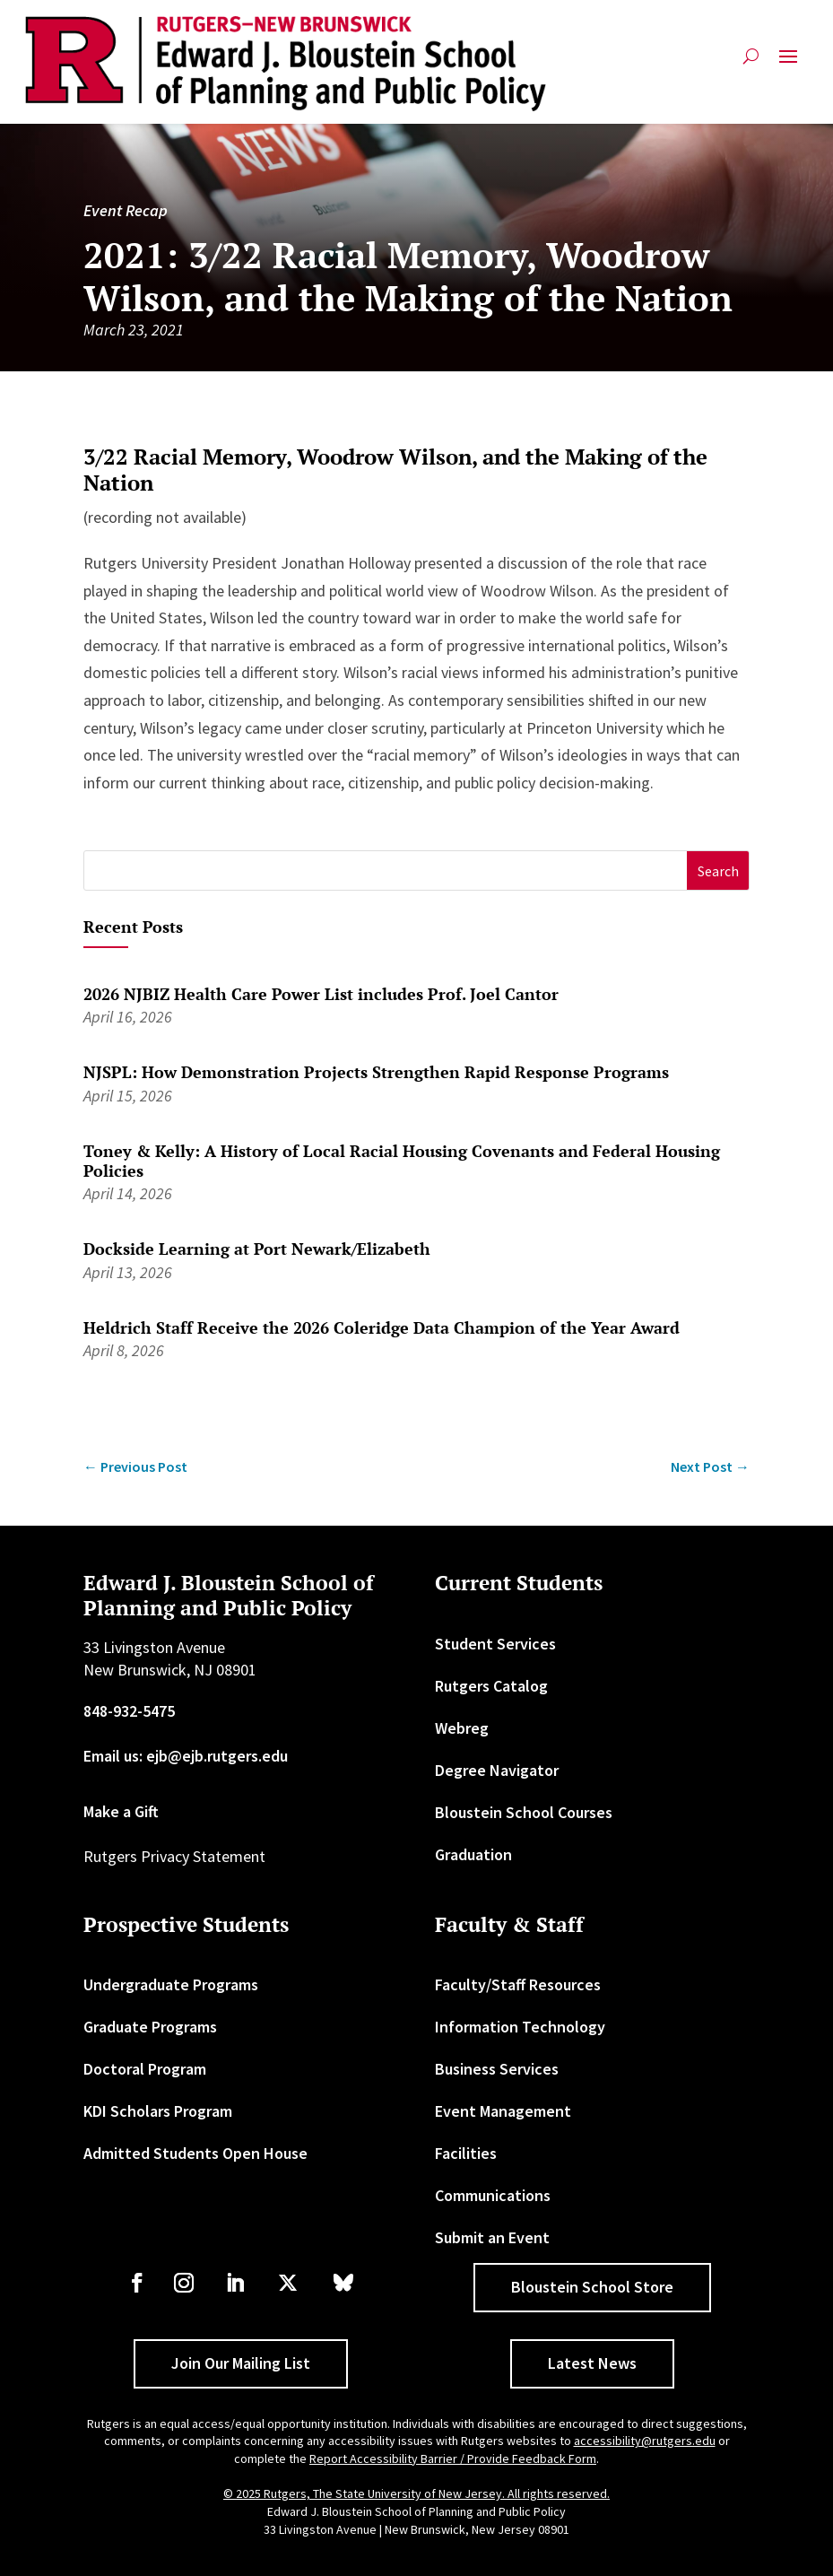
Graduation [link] (473, 1854)
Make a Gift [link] (121, 1811)
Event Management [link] (503, 2111)
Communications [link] (493, 2195)
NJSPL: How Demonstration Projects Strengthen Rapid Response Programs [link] (376, 1072)
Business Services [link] (497, 2068)
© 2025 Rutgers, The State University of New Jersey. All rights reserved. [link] (416, 2493)
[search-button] (751, 63)
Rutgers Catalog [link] (491, 1685)
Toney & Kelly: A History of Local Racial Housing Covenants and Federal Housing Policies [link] (401, 1160)
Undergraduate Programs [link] (170, 1984)
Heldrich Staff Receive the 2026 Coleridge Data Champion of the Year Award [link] (381, 1327)
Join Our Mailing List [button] (240, 2363)
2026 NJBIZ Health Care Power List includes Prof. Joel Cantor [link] (321, 994)
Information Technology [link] (520, 2026)
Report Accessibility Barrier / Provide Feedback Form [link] (452, 2458)
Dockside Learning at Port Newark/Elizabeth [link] (256, 1248)
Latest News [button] (592, 2363)
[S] (385, 870)
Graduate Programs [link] (150, 2026)
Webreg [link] (462, 1728)
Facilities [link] (466, 2153)
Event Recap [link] (125, 210)
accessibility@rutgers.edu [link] (645, 2440)
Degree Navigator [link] (497, 1770)
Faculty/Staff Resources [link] (518, 1984)
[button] (788, 63)
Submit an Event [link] (492, 2237)
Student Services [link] (495, 1643)
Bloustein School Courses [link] (523, 1812)
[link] (285, 63)
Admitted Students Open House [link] (195, 2153)
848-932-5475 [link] (129, 1711)
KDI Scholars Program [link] (157, 2111)
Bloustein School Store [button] (592, 2286)
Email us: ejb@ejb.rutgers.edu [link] (185, 1755)
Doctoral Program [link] (144, 2068)
